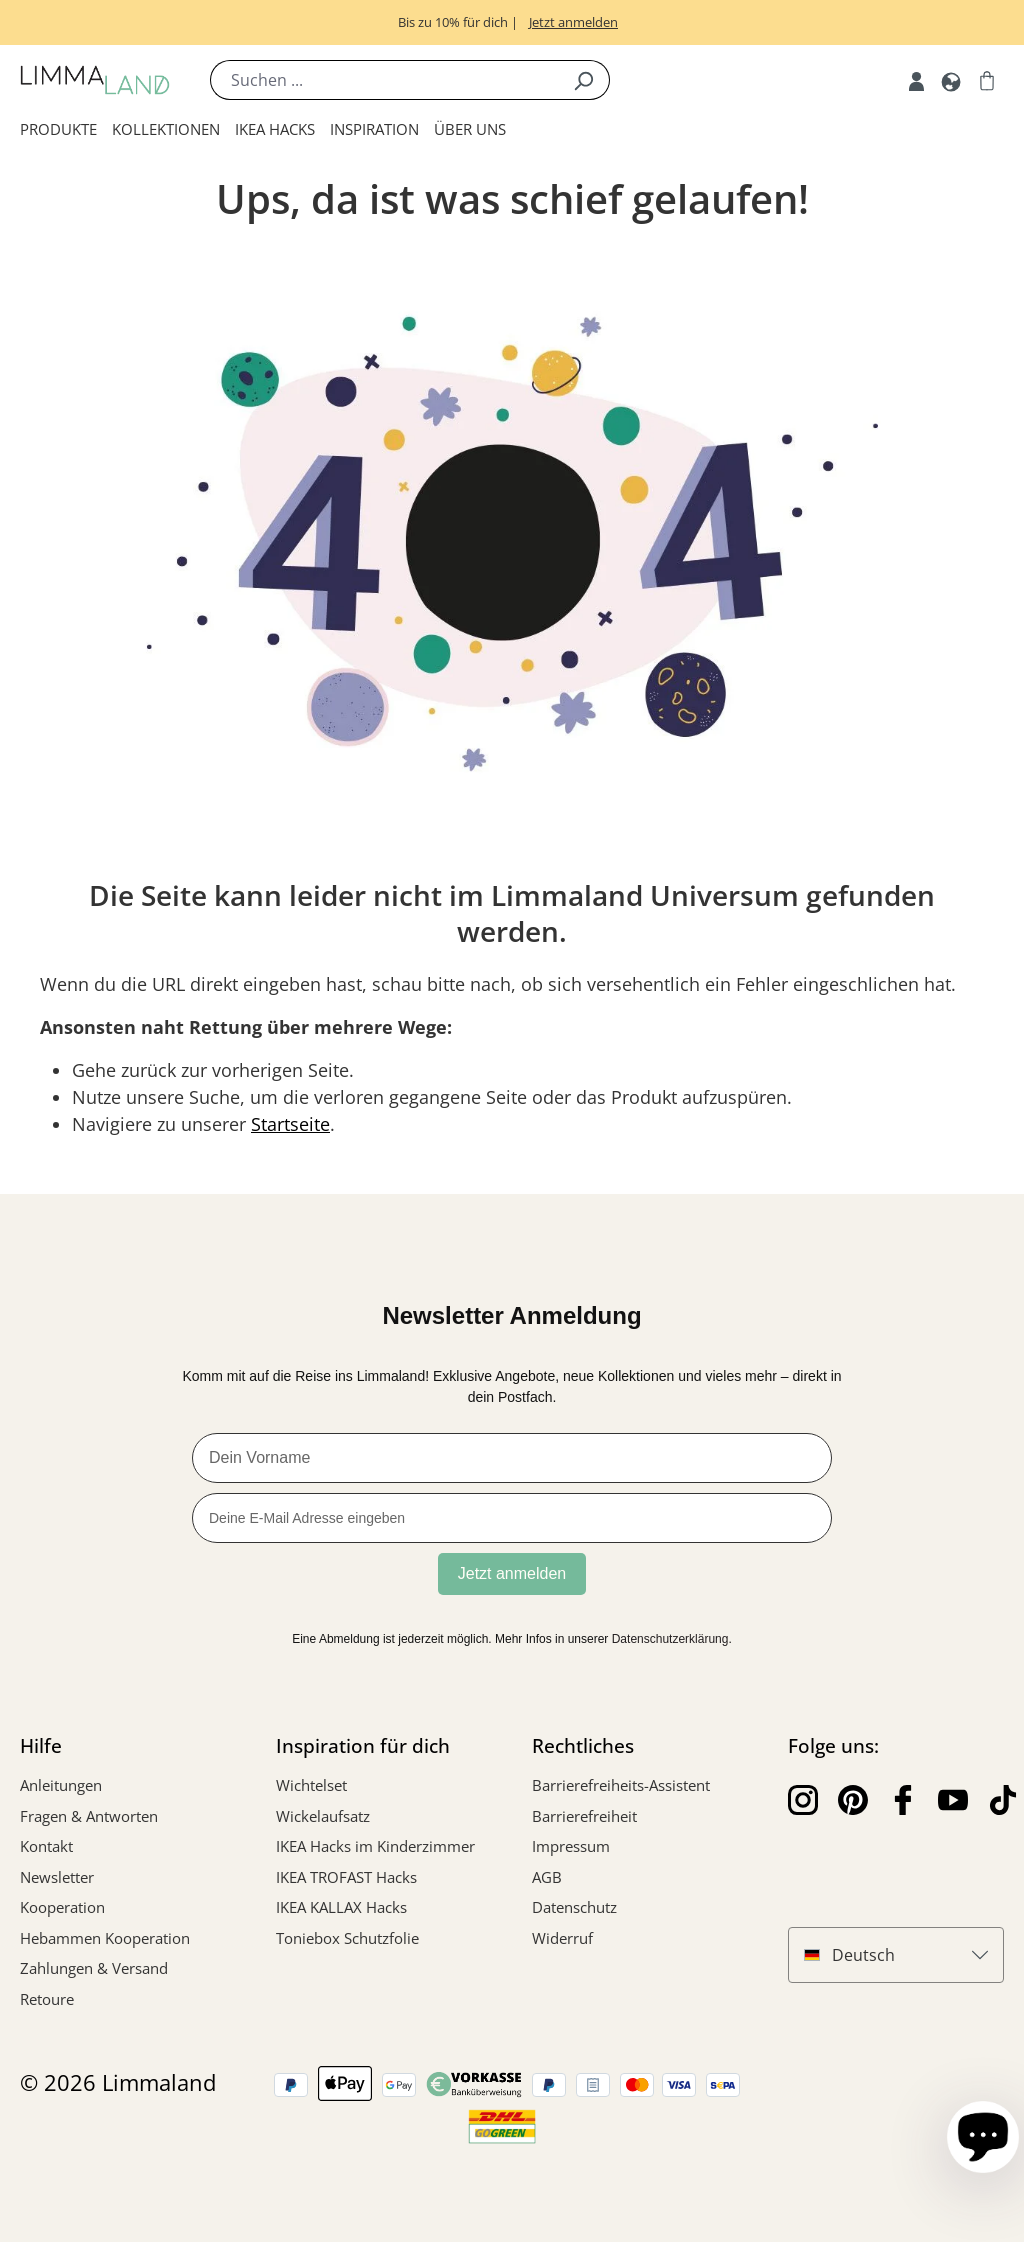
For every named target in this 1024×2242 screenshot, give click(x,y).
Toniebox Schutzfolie (347, 1938)
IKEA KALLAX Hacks (341, 1907)
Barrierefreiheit (584, 1816)
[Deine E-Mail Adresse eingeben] (512, 1518)
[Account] (916, 80)
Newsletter (57, 1877)
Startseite (290, 1124)
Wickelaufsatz (323, 1816)
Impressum (571, 1846)
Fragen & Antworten (89, 1816)
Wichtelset (311, 1785)
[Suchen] (583, 80)
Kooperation (62, 1907)
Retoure (47, 1999)
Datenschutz (574, 1907)
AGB (547, 1877)
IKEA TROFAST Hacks (346, 1877)
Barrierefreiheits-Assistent (621, 1785)
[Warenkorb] (987, 80)
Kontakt (46, 1846)
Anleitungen (61, 1785)
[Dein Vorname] (512, 1458)
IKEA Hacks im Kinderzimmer (375, 1846)
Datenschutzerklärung (670, 1639)
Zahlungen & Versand (94, 1968)
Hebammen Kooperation (105, 1938)
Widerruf (562, 1938)
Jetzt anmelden (512, 1573)
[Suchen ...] (384, 80)
